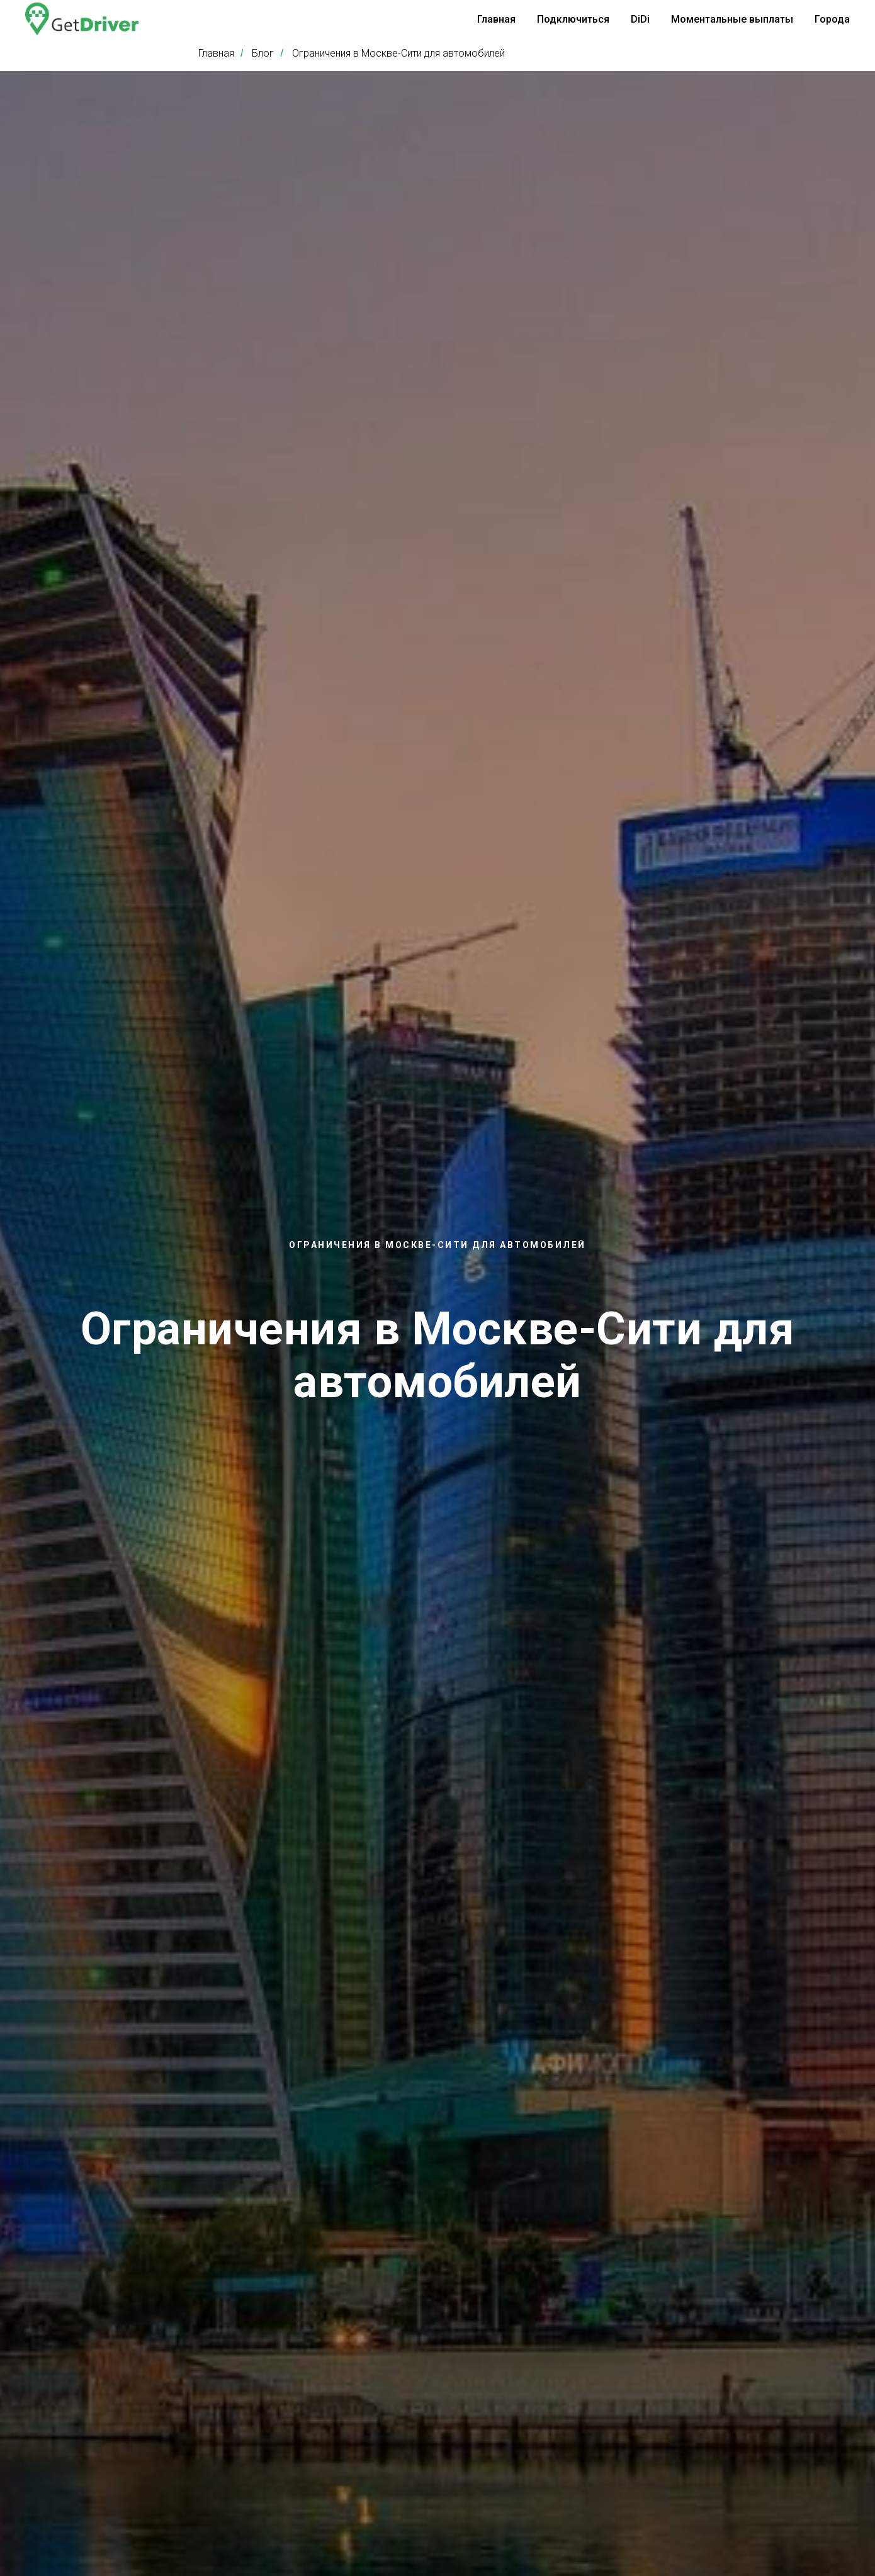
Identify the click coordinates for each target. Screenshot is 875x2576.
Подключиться (573, 19)
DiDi (640, 19)
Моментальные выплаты (732, 19)
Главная (496, 19)
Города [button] (832, 19)
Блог (263, 53)
